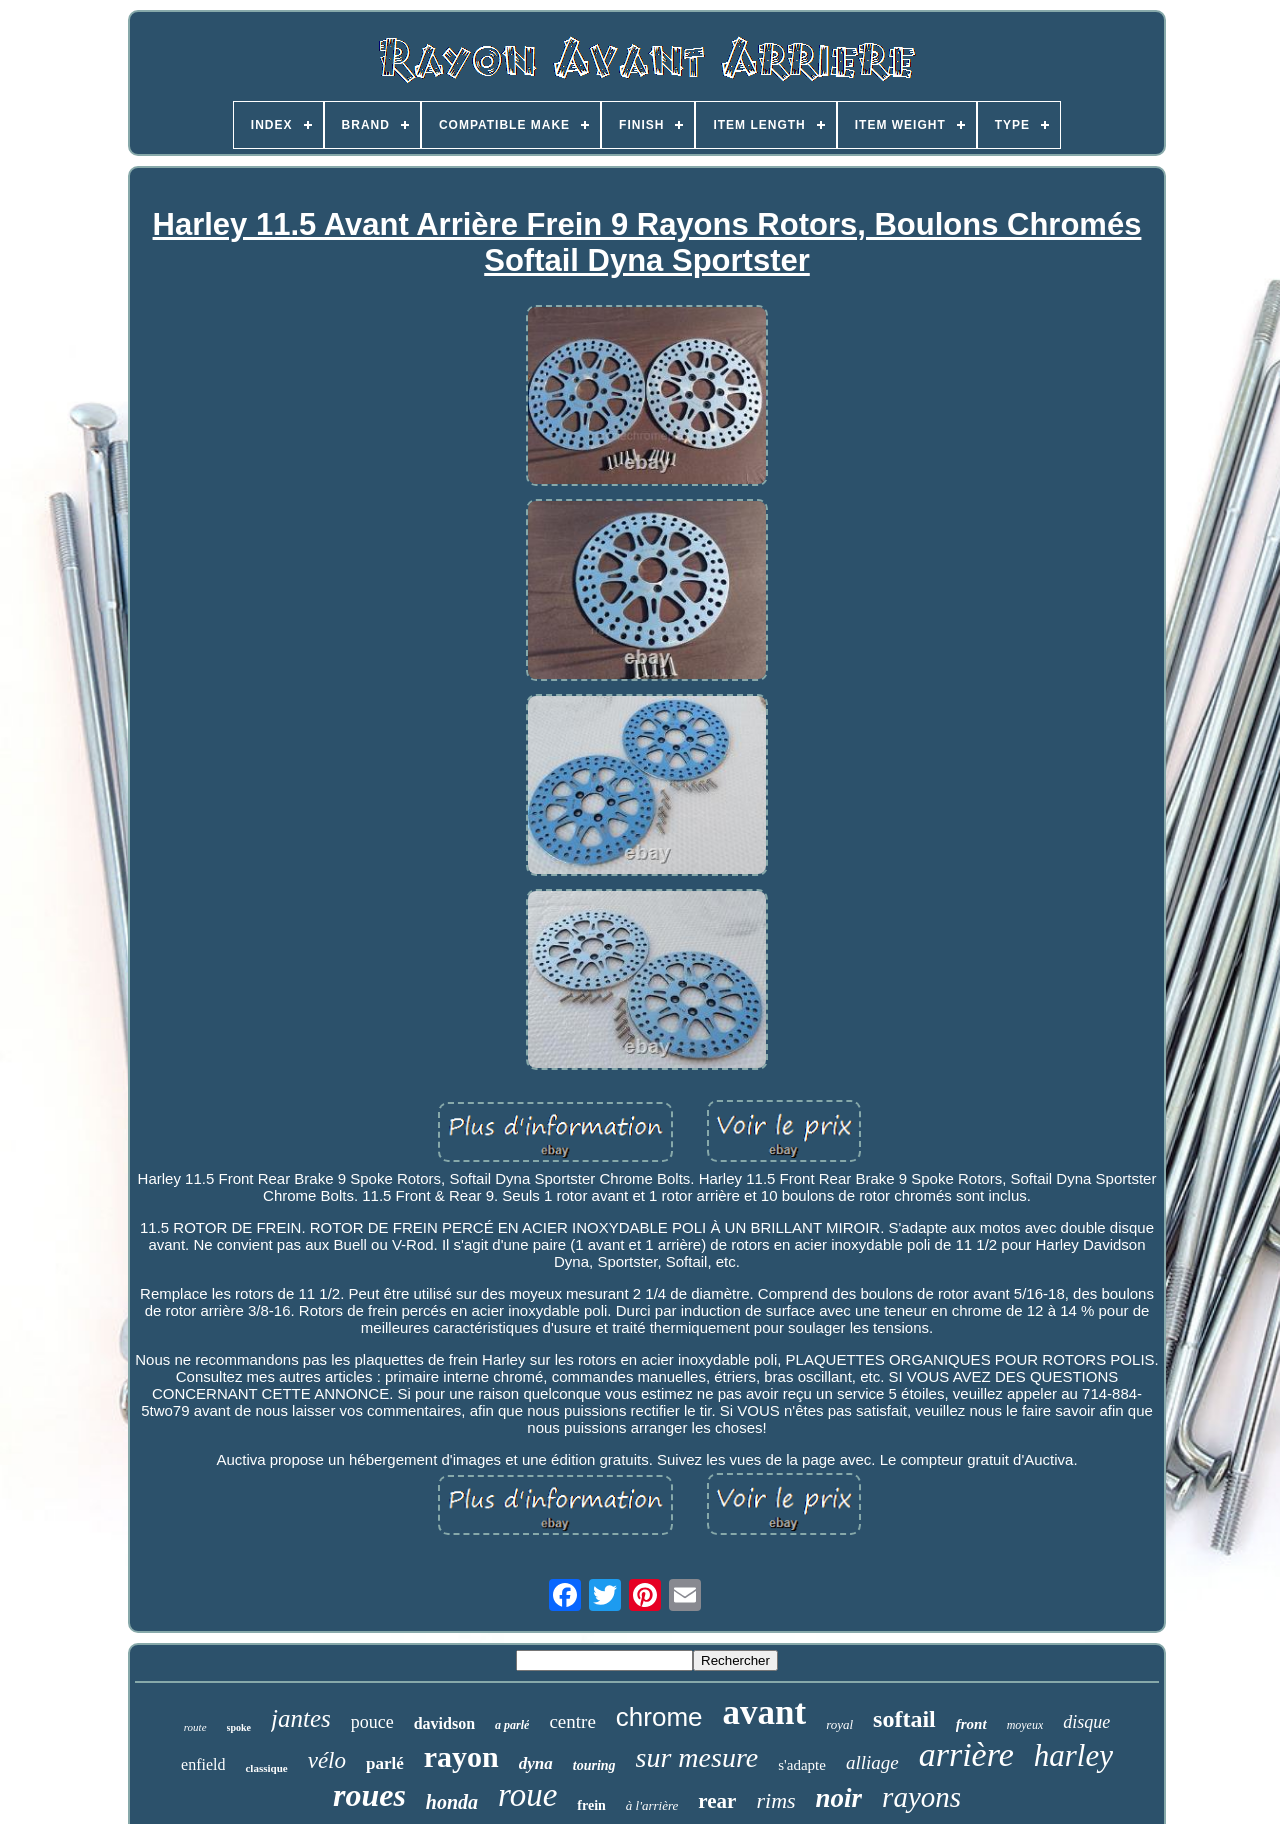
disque (1086, 1722)
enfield (203, 1764)
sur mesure (697, 1757)
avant (765, 1712)
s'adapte (802, 1765)
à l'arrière (652, 1805)
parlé (385, 1763)
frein (591, 1805)
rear (717, 1801)
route (195, 1727)
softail (904, 1719)
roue (527, 1795)
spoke (239, 1727)
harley (1073, 1755)
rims (775, 1800)
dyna (536, 1763)
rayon (461, 1756)
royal (839, 1724)
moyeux (1025, 1725)
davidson (444, 1723)
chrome (659, 1717)
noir (839, 1798)
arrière (966, 1754)
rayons (921, 1797)
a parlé (512, 1725)
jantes (301, 1718)
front (971, 1724)
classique (266, 1768)
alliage (872, 1762)
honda (452, 1802)
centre (572, 1721)
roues (369, 1795)
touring (594, 1765)
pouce (372, 1722)
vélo (327, 1760)
